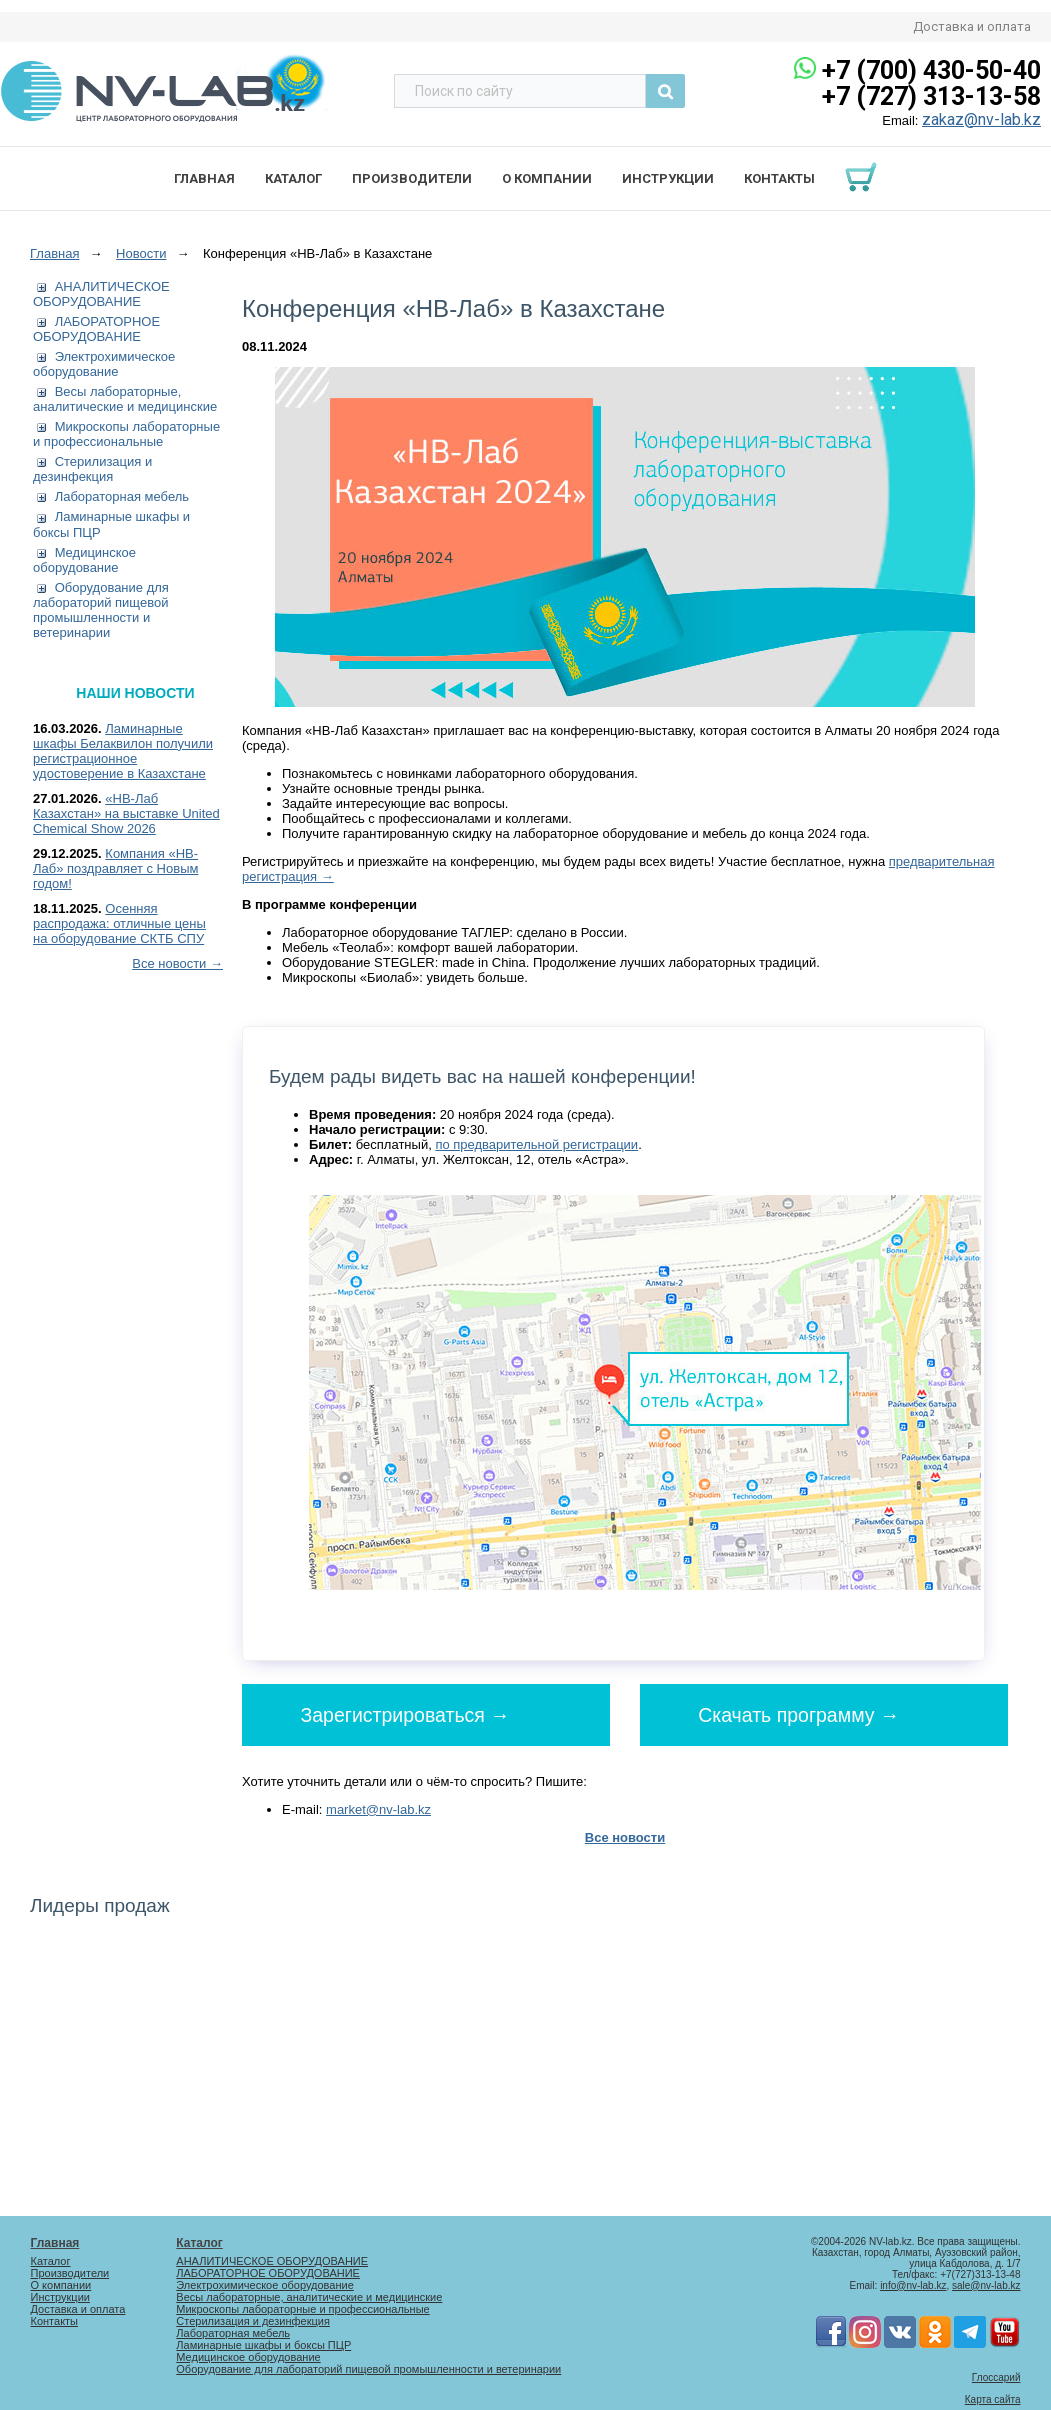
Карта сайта (993, 2399)
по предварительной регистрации (536, 1144)
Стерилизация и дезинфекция (92, 469)
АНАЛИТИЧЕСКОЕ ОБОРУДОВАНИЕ (101, 294)
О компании (547, 178)
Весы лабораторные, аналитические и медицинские (125, 399)
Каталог (293, 178)
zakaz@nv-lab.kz (981, 119)
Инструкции (668, 178)
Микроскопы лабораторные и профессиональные (126, 434)
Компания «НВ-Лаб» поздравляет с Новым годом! (115, 868)
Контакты (779, 178)
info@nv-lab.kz (913, 2285)
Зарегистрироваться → (405, 1714)
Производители (412, 178)
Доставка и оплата (972, 26)
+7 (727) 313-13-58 (931, 96)
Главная (204, 178)
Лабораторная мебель (122, 496)
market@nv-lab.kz (378, 1809)
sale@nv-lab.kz (986, 2285)
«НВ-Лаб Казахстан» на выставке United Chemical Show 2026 (126, 813)
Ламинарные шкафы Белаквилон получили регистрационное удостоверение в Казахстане (123, 751)
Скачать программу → (798, 1714)
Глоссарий (996, 2377)
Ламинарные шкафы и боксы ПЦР (263, 2345)
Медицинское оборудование (84, 560)
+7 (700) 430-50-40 (931, 70)
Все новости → (177, 963)
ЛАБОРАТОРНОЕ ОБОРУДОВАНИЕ (96, 329)
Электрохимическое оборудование (104, 364)
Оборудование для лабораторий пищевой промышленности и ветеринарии (101, 610)
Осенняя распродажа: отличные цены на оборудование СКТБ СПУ (119, 923)
